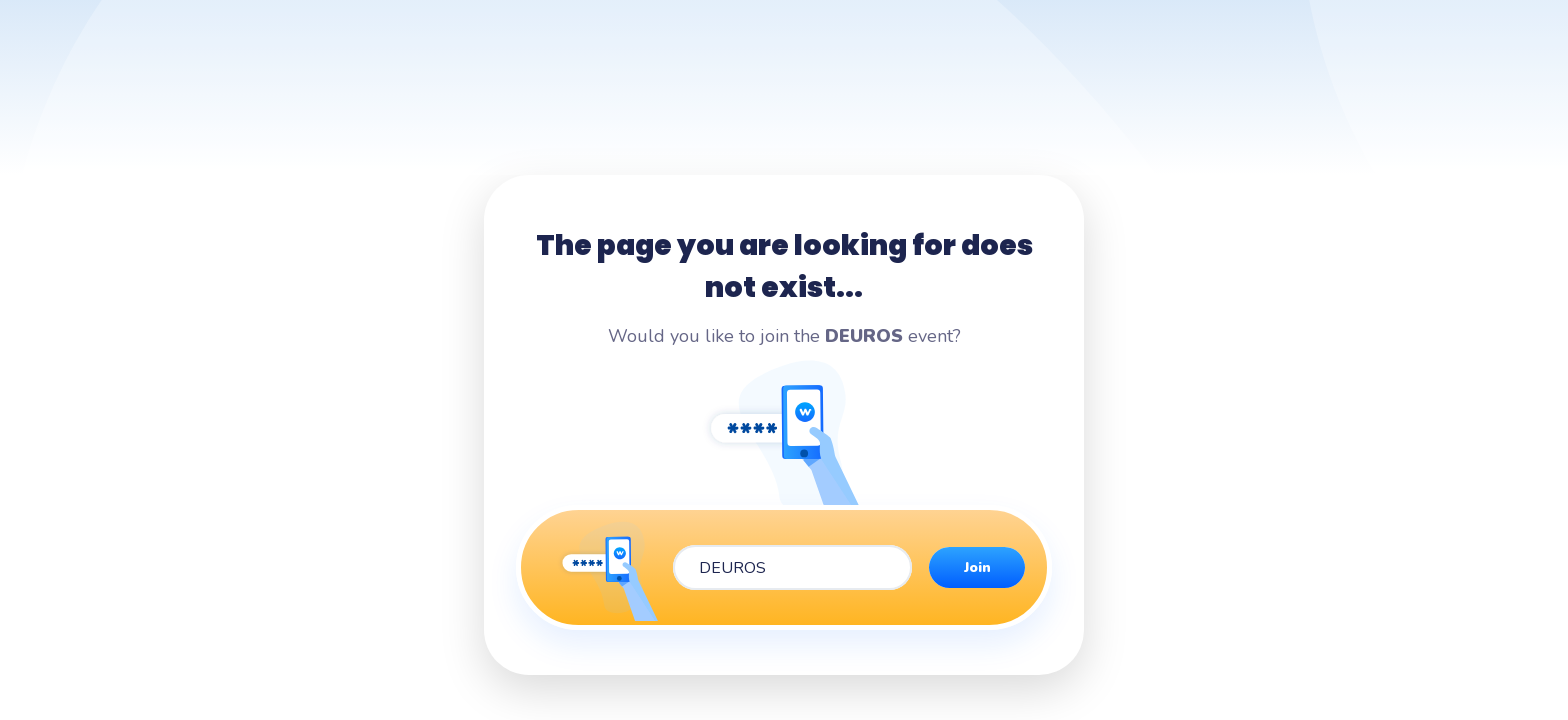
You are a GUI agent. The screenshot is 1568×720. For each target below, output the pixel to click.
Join (977, 567)
